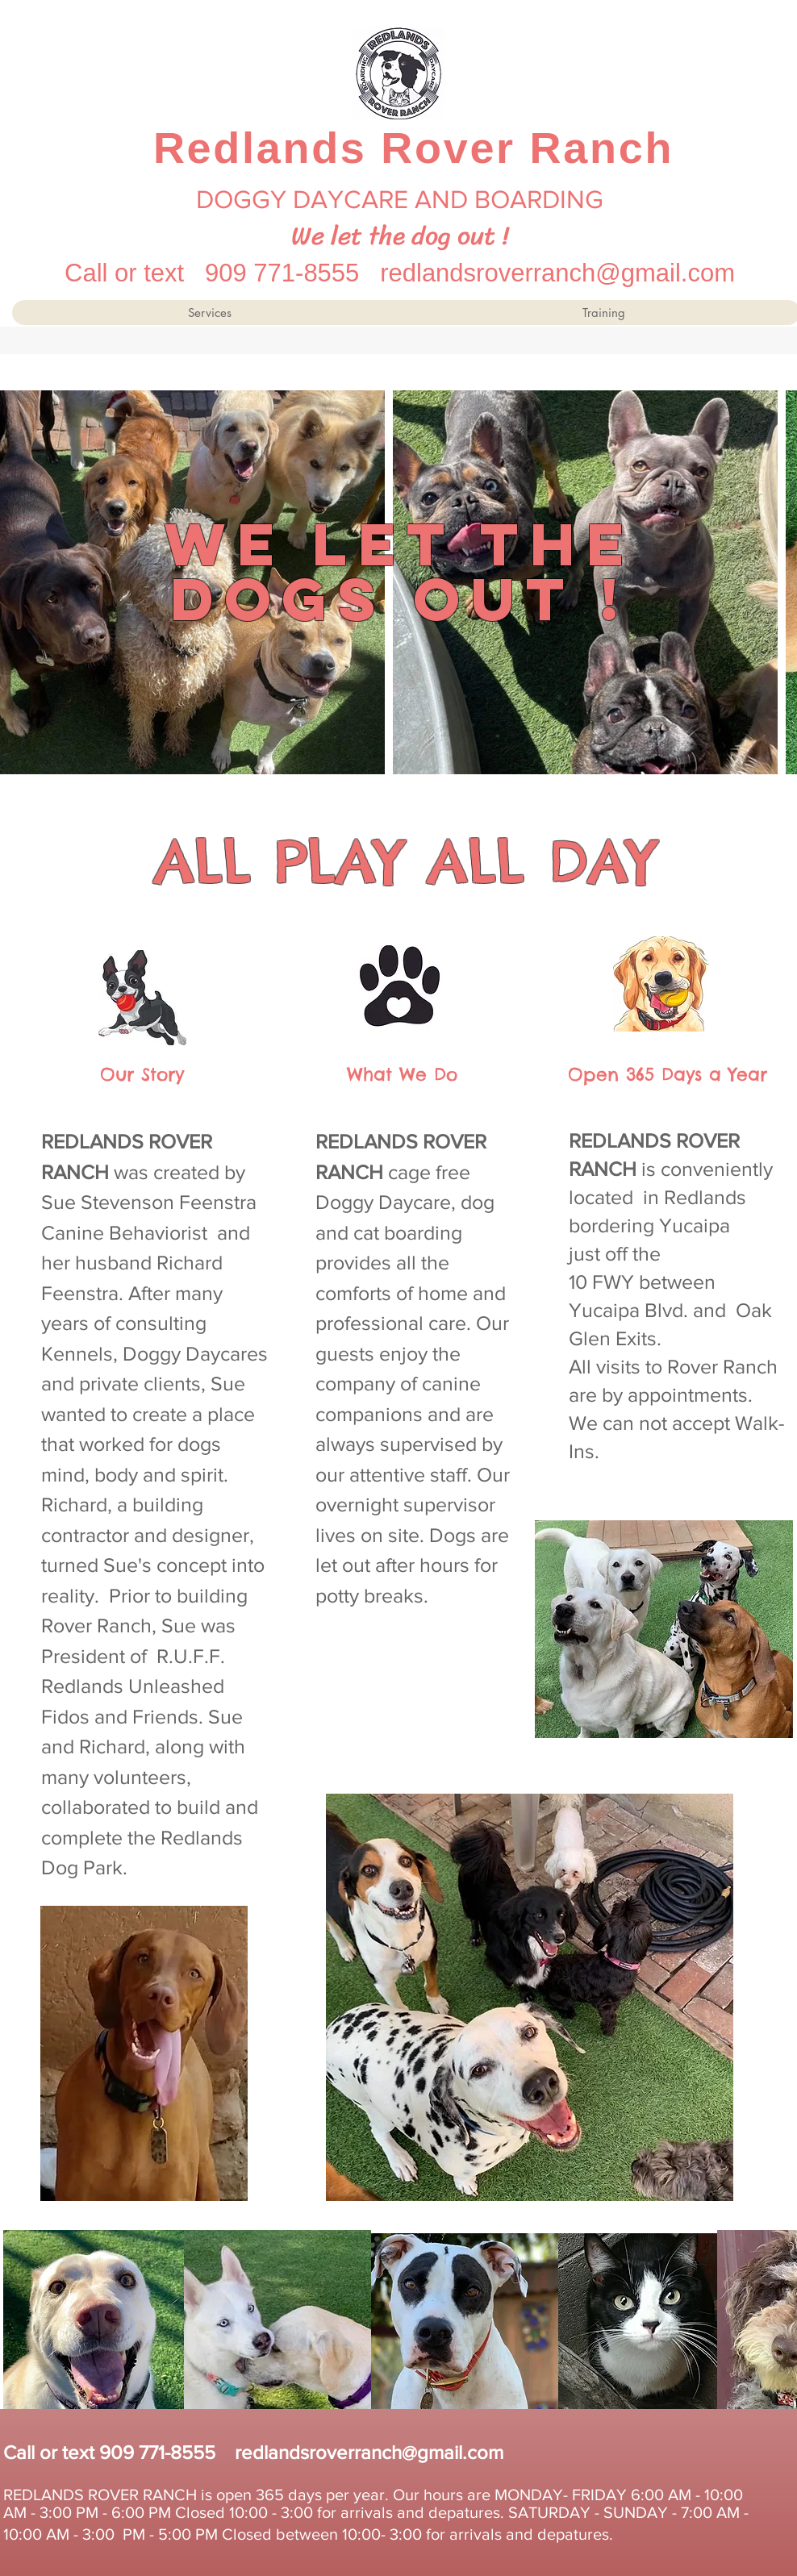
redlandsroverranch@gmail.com (557, 273)
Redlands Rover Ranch (413, 147)
